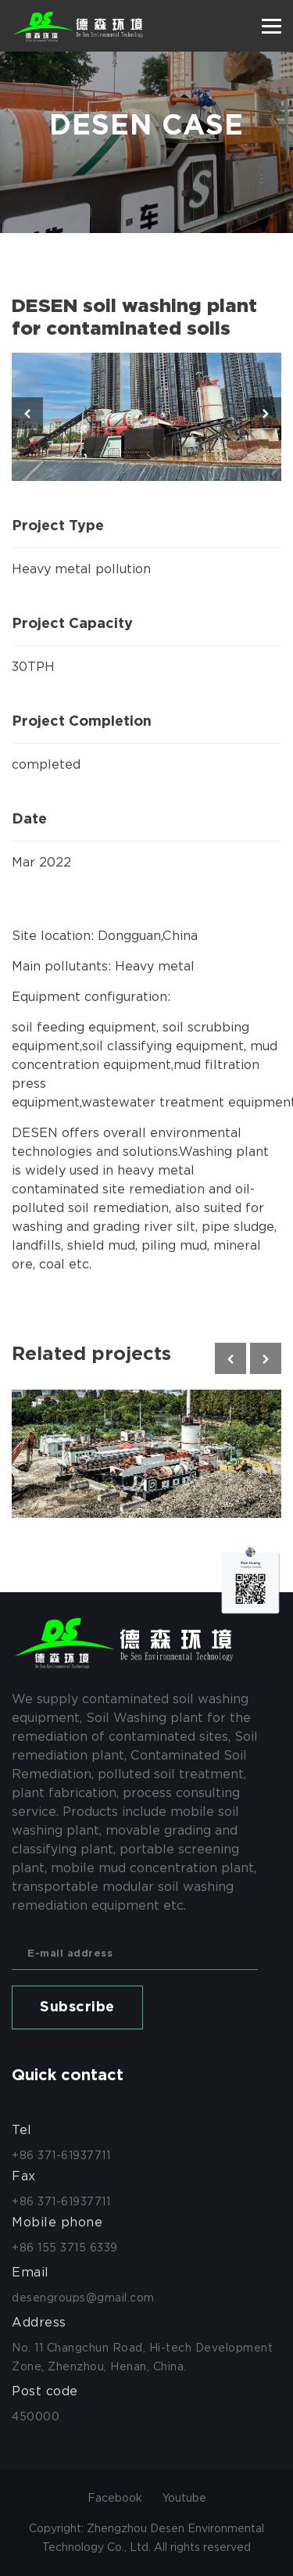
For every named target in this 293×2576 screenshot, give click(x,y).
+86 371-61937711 (61, 2155)
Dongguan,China (148, 935)
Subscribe (77, 2007)
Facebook (115, 2498)
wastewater (118, 1102)
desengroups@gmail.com (83, 2297)
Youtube (184, 2498)
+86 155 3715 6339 (65, 2247)
